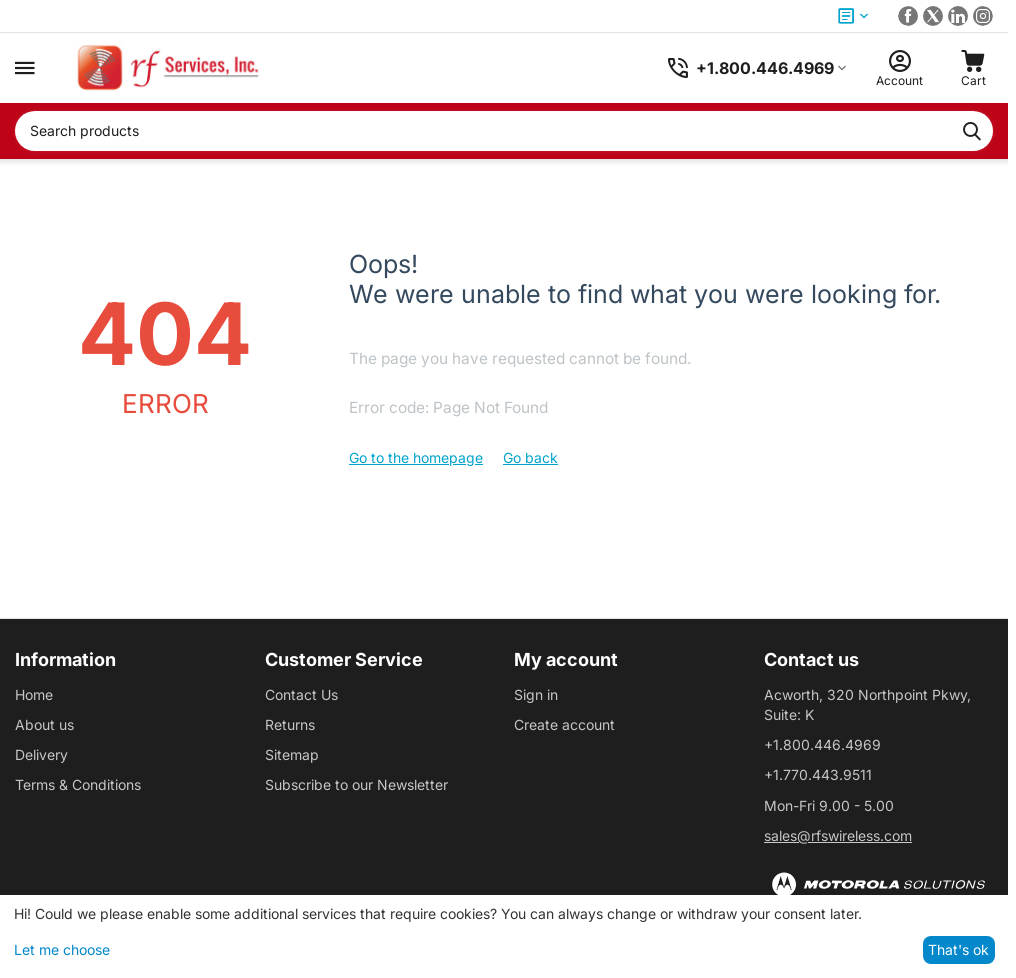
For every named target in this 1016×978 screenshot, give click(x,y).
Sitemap (292, 754)
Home (34, 694)
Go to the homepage (416, 457)
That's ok (958, 949)
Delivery (41, 754)
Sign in (536, 694)
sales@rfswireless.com (838, 835)
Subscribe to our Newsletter (356, 784)
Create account (564, 724)
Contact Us (301, 694)
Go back (530, 457)
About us (44, 724)
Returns (290, 724)
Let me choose (62, 949)
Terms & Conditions (78, 784)
